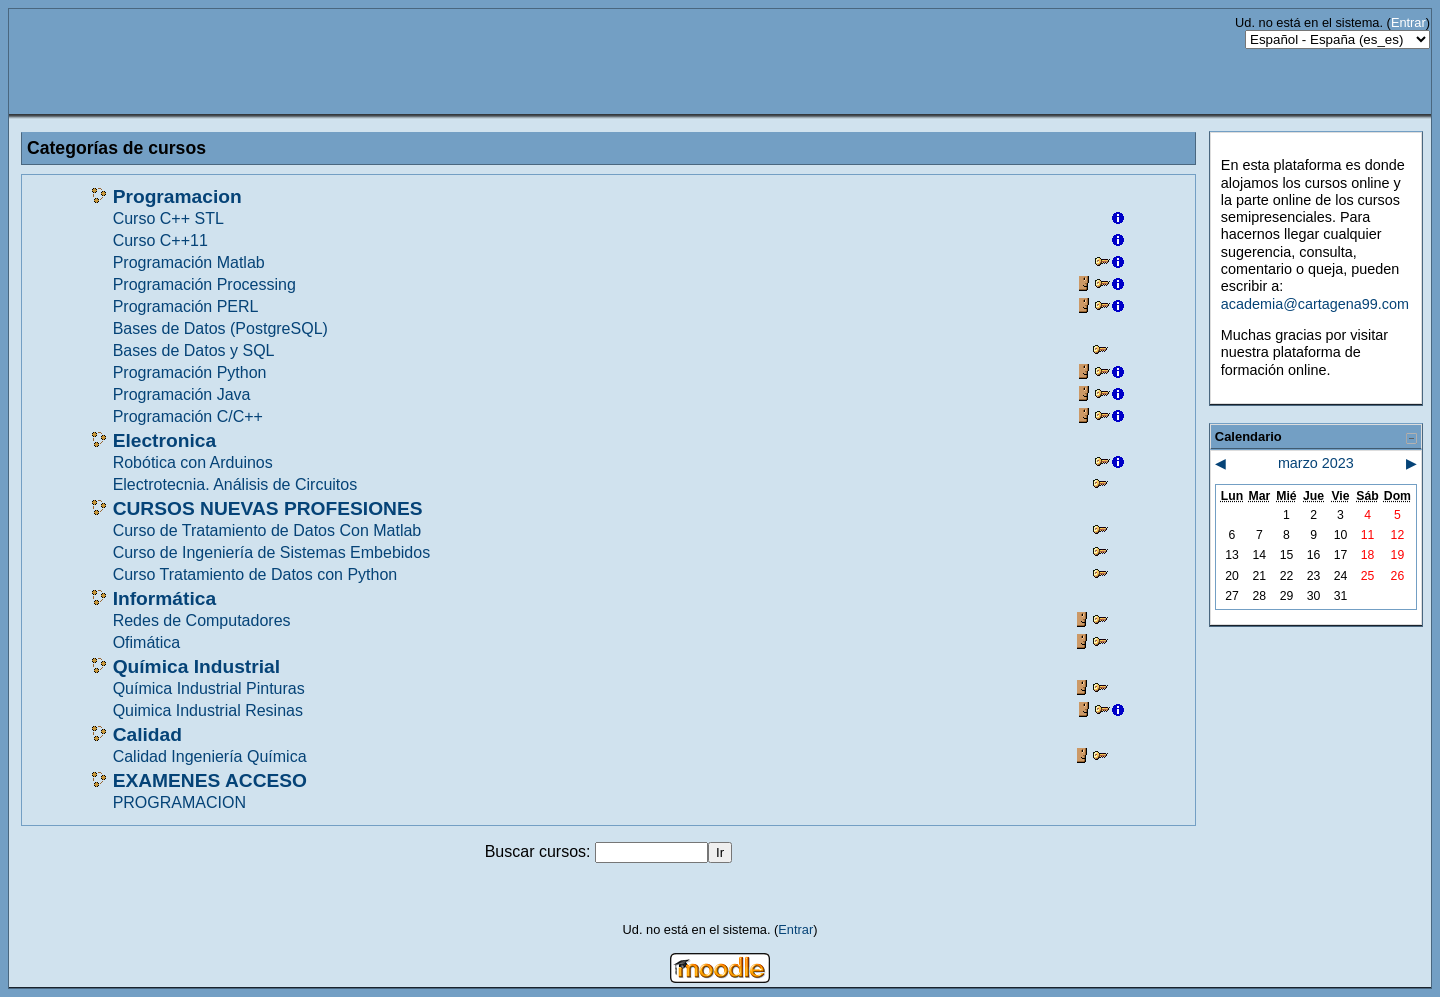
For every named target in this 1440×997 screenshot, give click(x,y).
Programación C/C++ (188, 416)
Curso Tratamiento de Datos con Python (255, 574)
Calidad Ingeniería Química (210, 756)
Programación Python (190, 372)
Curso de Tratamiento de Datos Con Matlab (267, 530)
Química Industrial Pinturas (209, 688)
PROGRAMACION (179, 802)
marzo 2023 (1316, 463)
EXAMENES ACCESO (210, 780)
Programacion (177, 196)
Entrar (1408, 22)
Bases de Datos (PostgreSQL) (220, 328)
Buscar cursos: (540, 851)
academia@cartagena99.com (1315, 304)
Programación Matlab (189, 262)
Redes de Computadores (202, 620)
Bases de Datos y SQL (194, 350)
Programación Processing (204, 284)
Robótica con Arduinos (193, 462)
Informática (164, 598)
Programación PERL (186, 306)
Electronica (164, 440)
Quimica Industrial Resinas (208, 710)
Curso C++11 (160, 240)
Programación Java (182, 394)
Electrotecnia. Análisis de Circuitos (235, 484)
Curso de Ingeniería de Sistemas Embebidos (272, 552)
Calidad (147, 734)
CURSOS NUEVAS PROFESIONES (268, 508)
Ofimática (147, 642)
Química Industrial (196, 666)
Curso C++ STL (168, 218)
